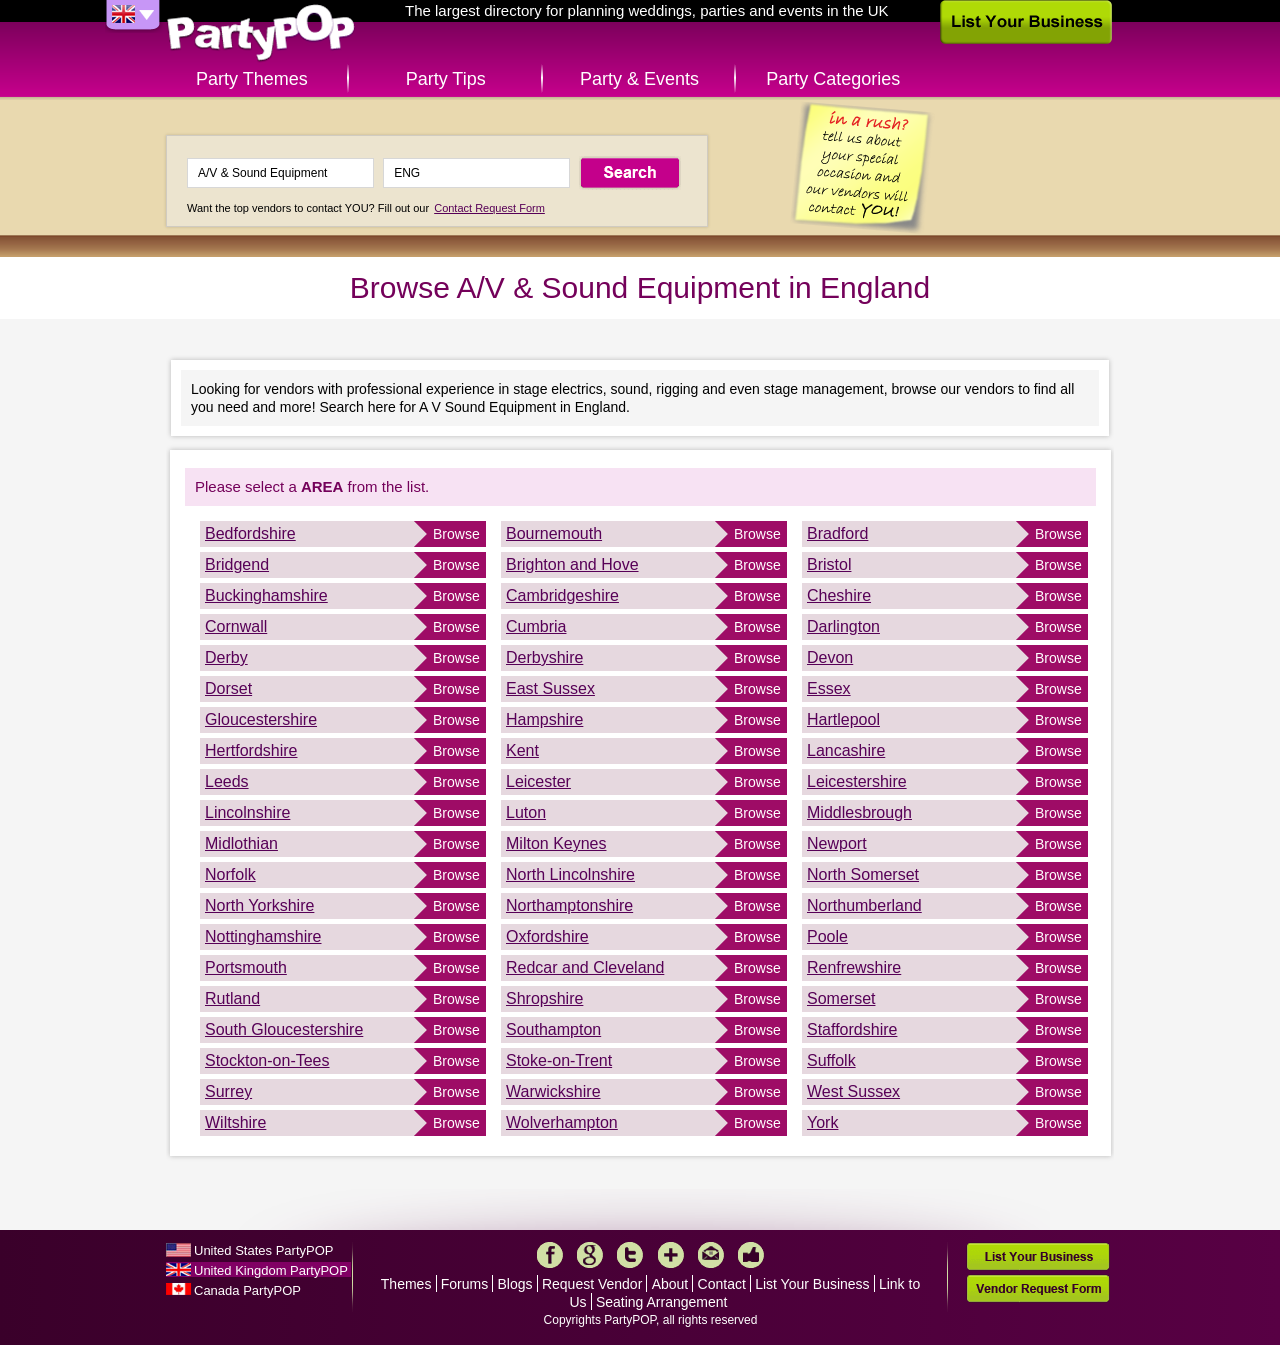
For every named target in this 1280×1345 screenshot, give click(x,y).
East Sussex (550, 688)
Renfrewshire (854, 967)
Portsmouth (246, 967)
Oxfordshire (547, 936)
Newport (837, 843)
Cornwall (236, 626)
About (670, 1284)
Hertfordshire (251, 750)
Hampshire (544, 719)
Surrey (228, 1091)
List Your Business (812, 1284)
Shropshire (544, 998)
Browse (456, 534)
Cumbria (536, 626)
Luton (526, 812)
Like (751, 1255)
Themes (406, 1284)
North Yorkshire (259, 905)
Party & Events (639, 79)
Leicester (538, 781)
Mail (711, 1255)
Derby (226, 657)
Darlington (843, 626)
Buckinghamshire (266, 595)
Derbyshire (544, 657)
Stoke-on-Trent (559, 1060)
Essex (829, 688)
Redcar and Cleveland (585, 967)
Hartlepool (843, 719)
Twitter (630, 1255)
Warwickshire (553, 1091)
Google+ (590, 1255)
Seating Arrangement (662, 1302)
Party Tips (446, 79)
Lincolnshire (247, 812)
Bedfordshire (250, 533)
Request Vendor (592, 1284)
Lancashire (846, 750)
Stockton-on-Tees (267, 1060)
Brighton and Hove (572, 564)
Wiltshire (235, 1122)
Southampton (553, 1029)
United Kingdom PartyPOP (271, 1270)
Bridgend (237, 564)
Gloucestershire (261, 719)
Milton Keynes (556, 843)
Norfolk (230, 874)
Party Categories (833, 79)
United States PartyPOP (263, 1250)
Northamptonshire (569, 905)
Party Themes (252, 79)
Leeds (227, 781)
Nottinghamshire (263, 936)
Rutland (232, 998)
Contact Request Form (489, 208)
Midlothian (241, 843)
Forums (464, 1284)
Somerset (841, 998)
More (671, 1255)
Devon (830, 657)
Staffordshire (852, 1029)
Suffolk (831, 1060)
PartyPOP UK (261, 33)
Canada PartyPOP (247, 1290)
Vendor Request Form (1038, 1288)
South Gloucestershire (284, 1029)
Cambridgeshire (562, 595)
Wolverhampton (562, 1122)
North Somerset (863, 874)
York (822, 1122)
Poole (827, 936)
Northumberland (864, 905)
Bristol (829, 564)
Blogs (515, 1284)
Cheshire (839, 595)
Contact (722, 1284)
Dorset (228, 688)
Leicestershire (857, 781)
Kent (522, 750)
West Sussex (853, 1091)
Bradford (837, 533)
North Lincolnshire (570, 874)
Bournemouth (554, 533)
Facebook (550, 1255)
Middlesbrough (859, 812)
